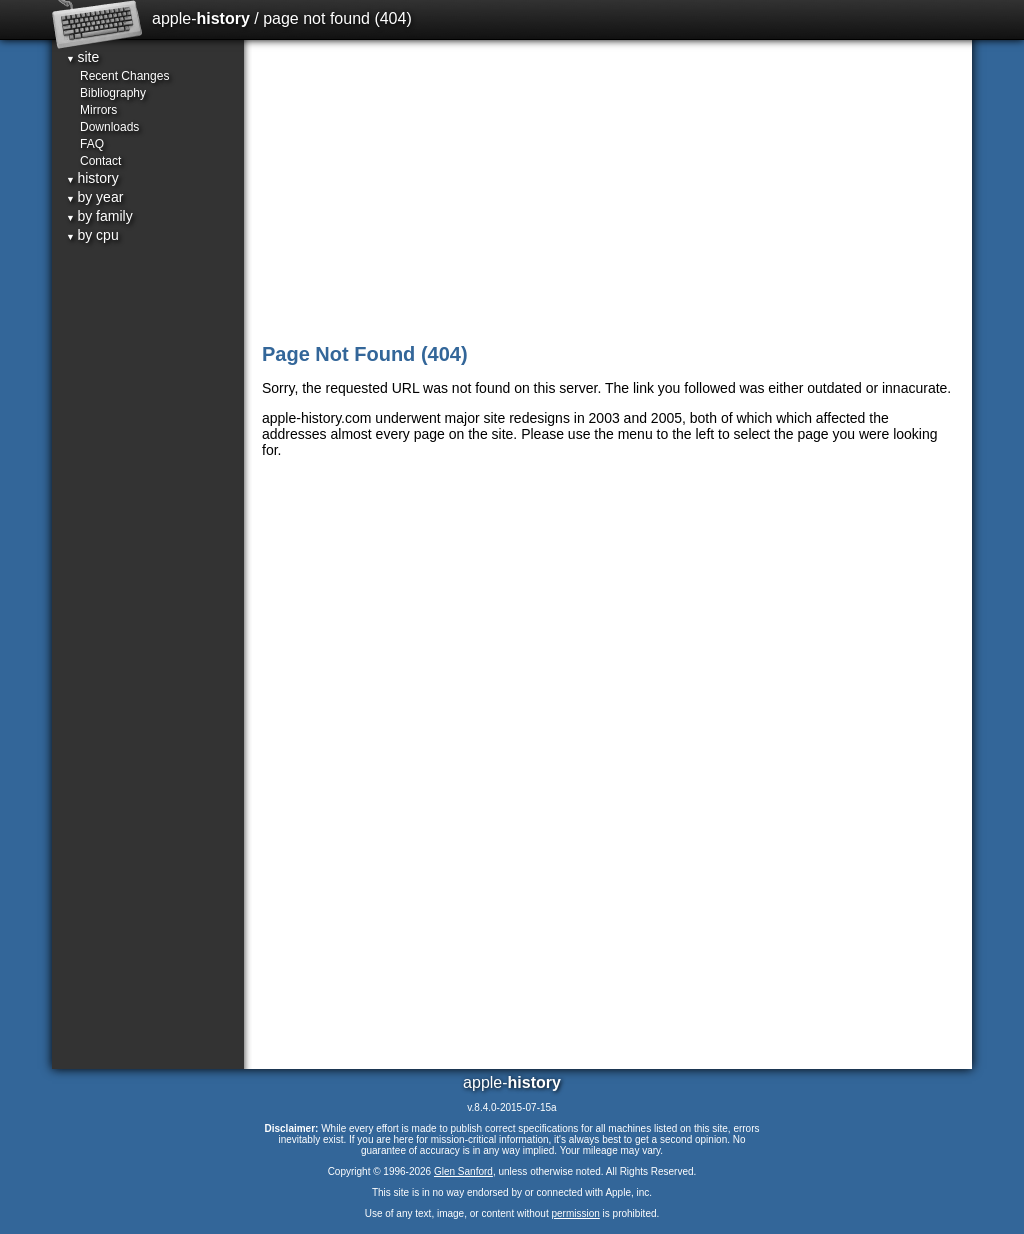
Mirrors (98, 110)
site (82, 57)
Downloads (109, 127)
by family (99, 216)
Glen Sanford (463, 1171)
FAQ (92, 144)
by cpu (92, 235)
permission (575, 1213)
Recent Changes (124, 76)
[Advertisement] (609, 190)
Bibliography (113, 93)
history (92, 178)
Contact (100, 161)
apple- (201, 18)
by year (94, 197)
